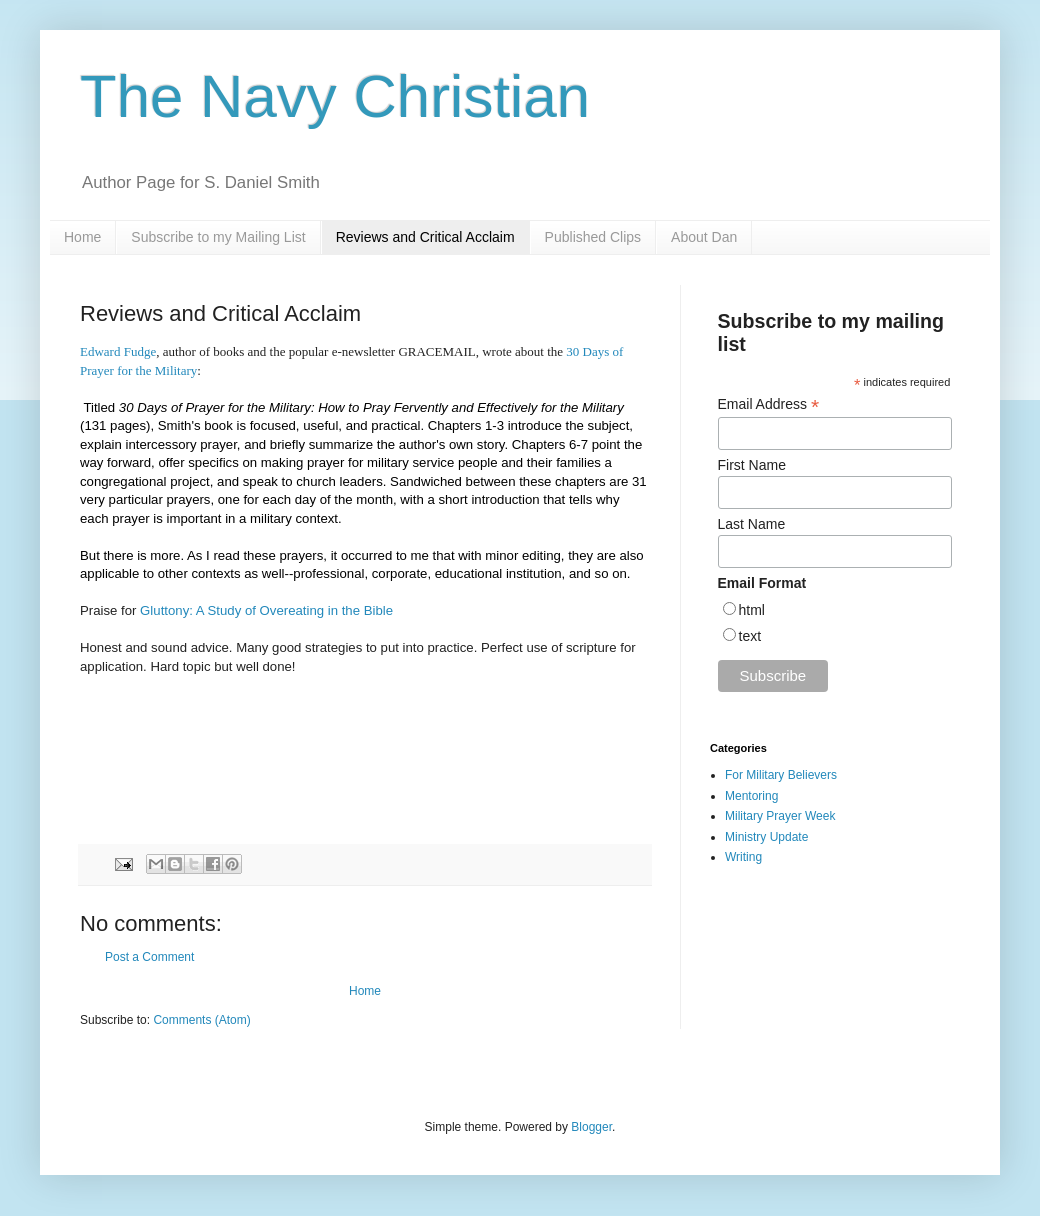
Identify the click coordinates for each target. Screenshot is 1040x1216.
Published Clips (593, 237)
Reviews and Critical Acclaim (425, 237)
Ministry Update (766, 837)
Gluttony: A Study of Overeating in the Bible (266, 610)
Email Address (769, 404)
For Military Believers (781, 775)
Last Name (752, 524)
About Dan (704, 237)
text (750, 636)
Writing (743, 857)
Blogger (591, 1127)
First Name (752, 465)
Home (82, 237)
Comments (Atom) (201, 1020)
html (752, 610)
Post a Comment (149, 957)
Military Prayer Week (780, 816)
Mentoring (751, 796)
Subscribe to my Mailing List (218, 237)
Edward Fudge (118, 351)
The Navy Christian (335, 96)
